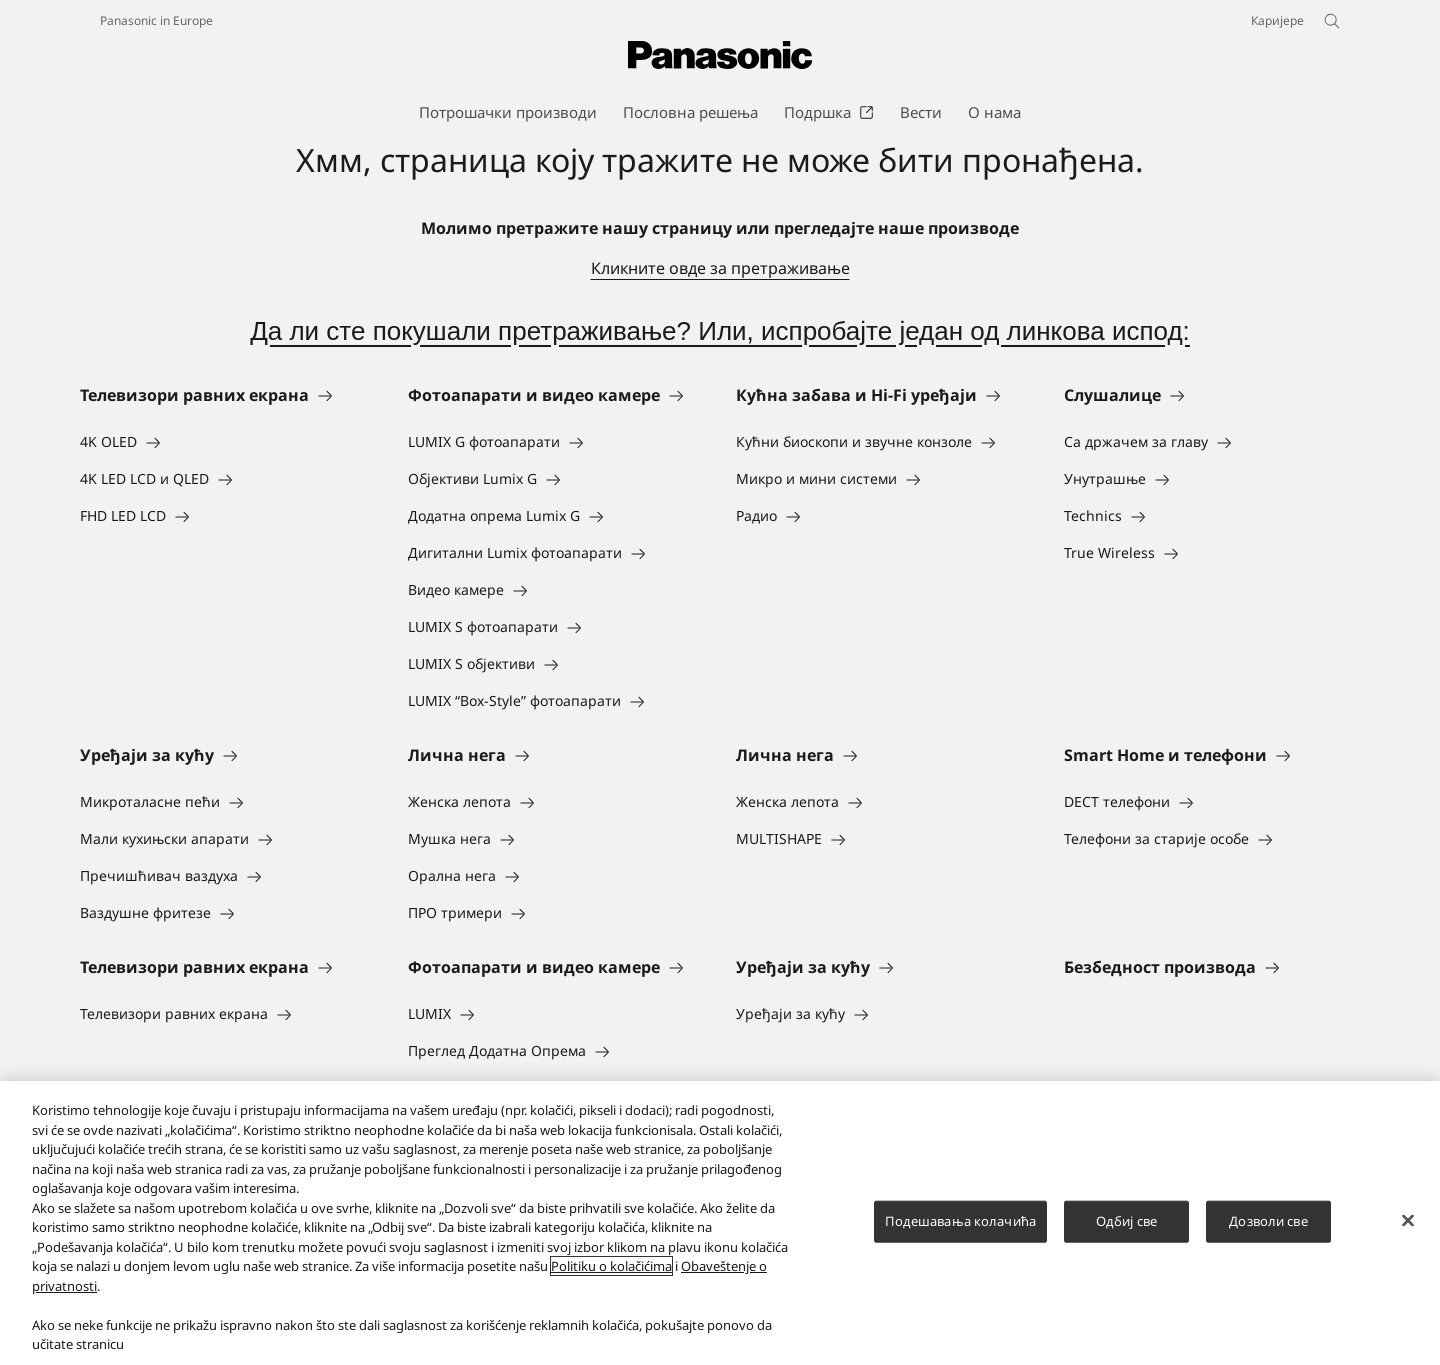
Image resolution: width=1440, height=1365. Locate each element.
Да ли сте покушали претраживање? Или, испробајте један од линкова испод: (720, 331)
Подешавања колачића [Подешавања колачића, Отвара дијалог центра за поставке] (960, 1221)
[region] (720, 1223)
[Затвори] (1408, 1221)
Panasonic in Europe (156, 20)
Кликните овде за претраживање (720, 268)
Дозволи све (1268, 1221)
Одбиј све (1126, 1221)
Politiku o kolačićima (611, 1266)
